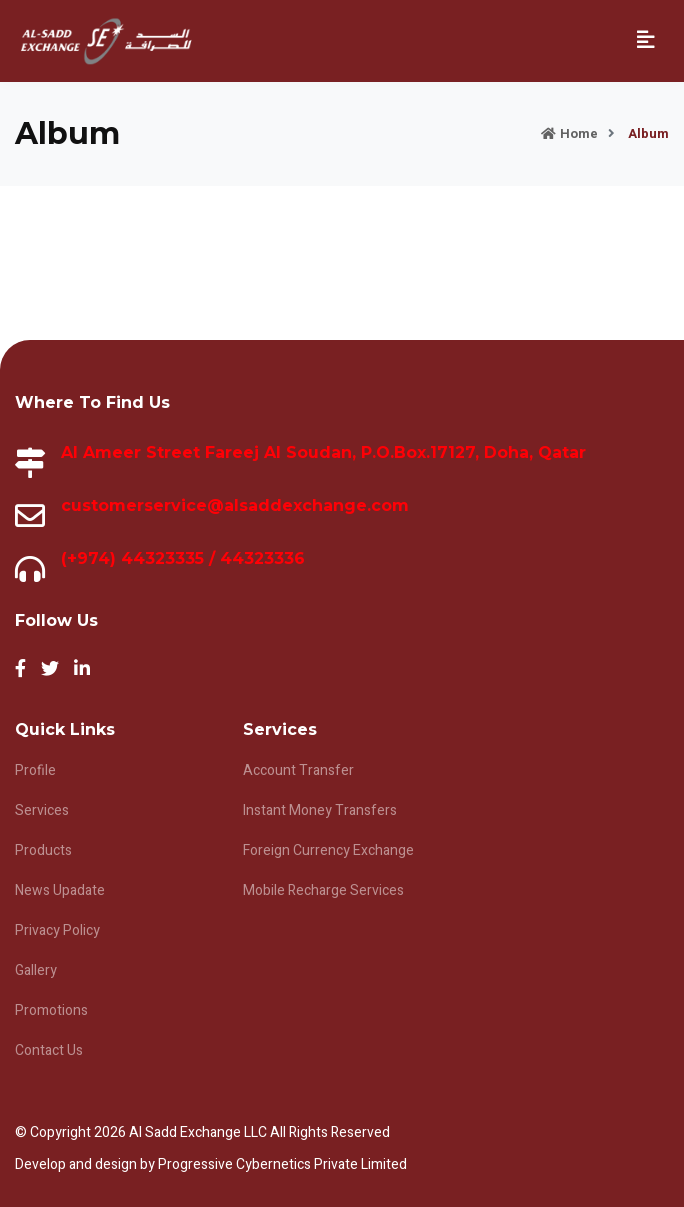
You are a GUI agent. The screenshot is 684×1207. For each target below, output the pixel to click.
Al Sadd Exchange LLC (199, 1132)
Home (569, 133)
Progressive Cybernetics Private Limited (282, 1164)
